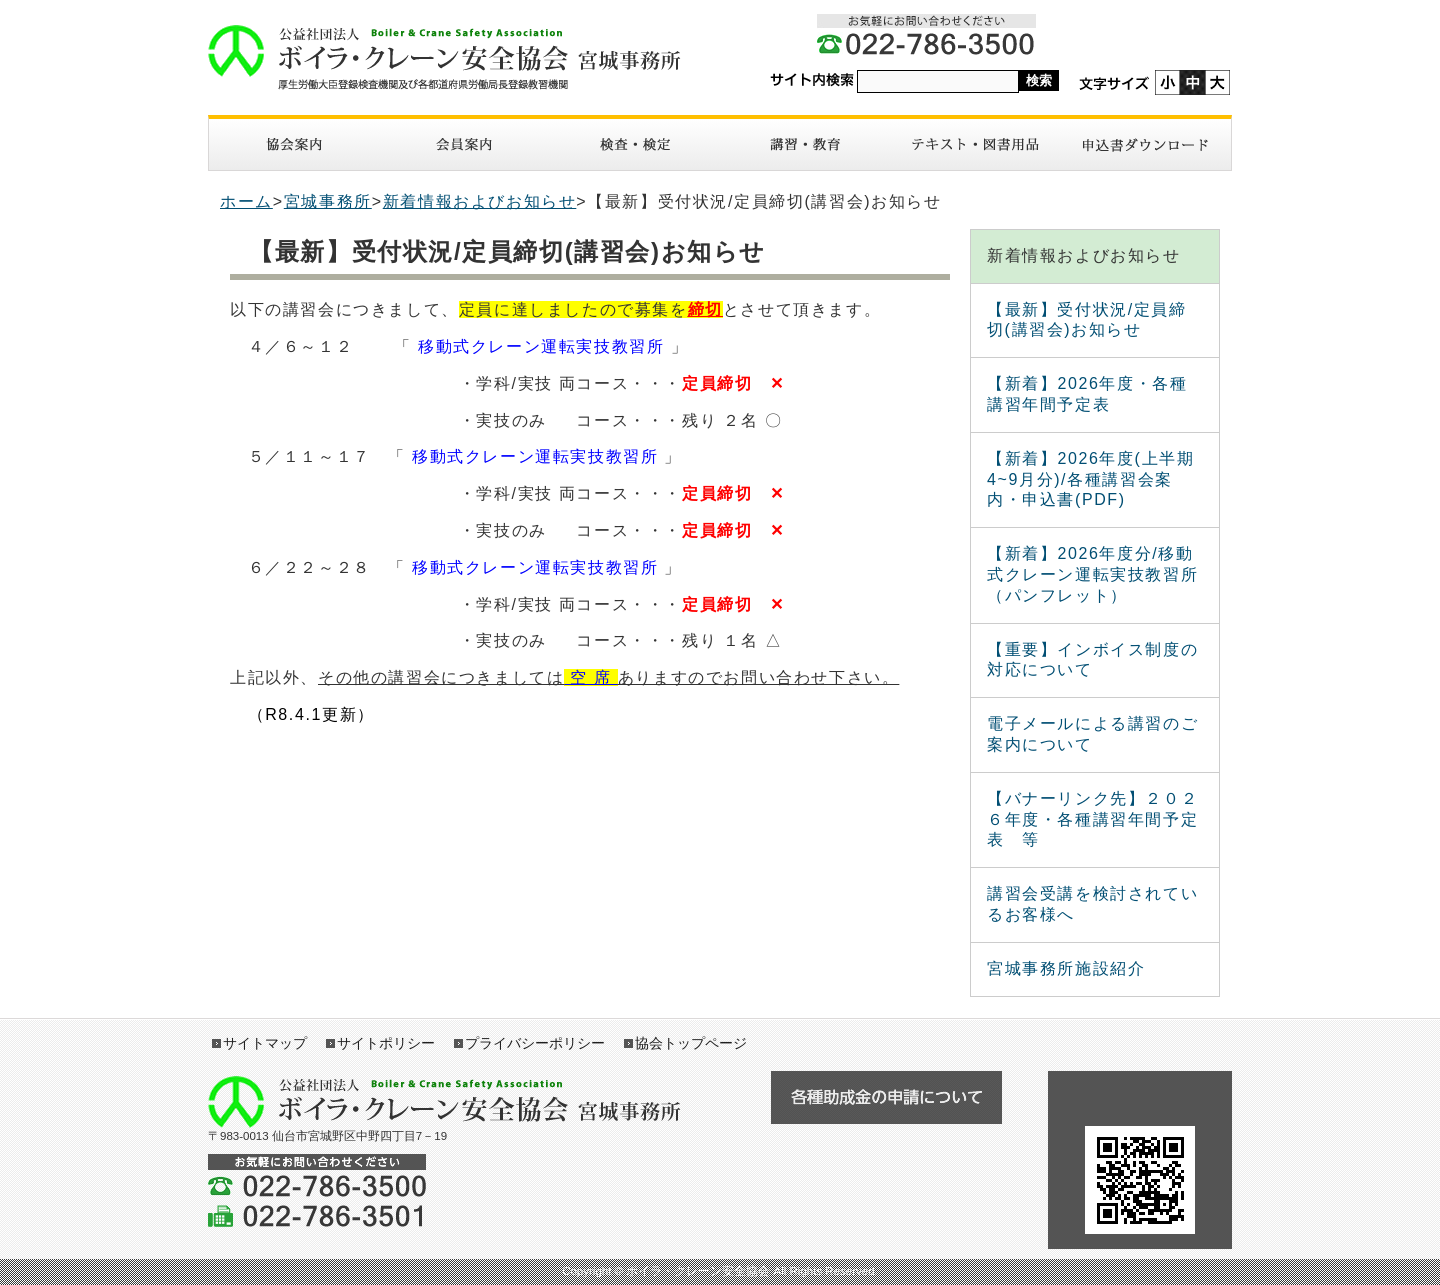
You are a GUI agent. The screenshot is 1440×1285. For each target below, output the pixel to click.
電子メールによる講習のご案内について (1092, 734)
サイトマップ (265, 1043)
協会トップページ (691, 1043)
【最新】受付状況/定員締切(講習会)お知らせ (1087, 320)
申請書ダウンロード (1146, 144)
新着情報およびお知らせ (480, 201)
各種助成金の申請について (886, 1097)
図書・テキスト (975, 144)
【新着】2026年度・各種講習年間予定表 (1087, 394)
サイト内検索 (812, 80)
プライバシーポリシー (535, 1043)
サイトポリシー (386, 1043)
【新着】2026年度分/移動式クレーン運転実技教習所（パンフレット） (1092, 574)
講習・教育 (805, 144)
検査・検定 (635, 144)
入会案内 (464, 144)
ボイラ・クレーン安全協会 (455, 57)
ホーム (246, 201)
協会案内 (294, 144)
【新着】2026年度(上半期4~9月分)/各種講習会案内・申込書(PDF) (1090, 479)
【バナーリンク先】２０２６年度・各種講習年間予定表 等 (1092, 819)
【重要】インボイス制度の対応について (1092, 660)
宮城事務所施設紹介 (1066, 968)
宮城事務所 (328, 201)
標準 (1192, 82)
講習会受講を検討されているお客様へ (1092, 904)
